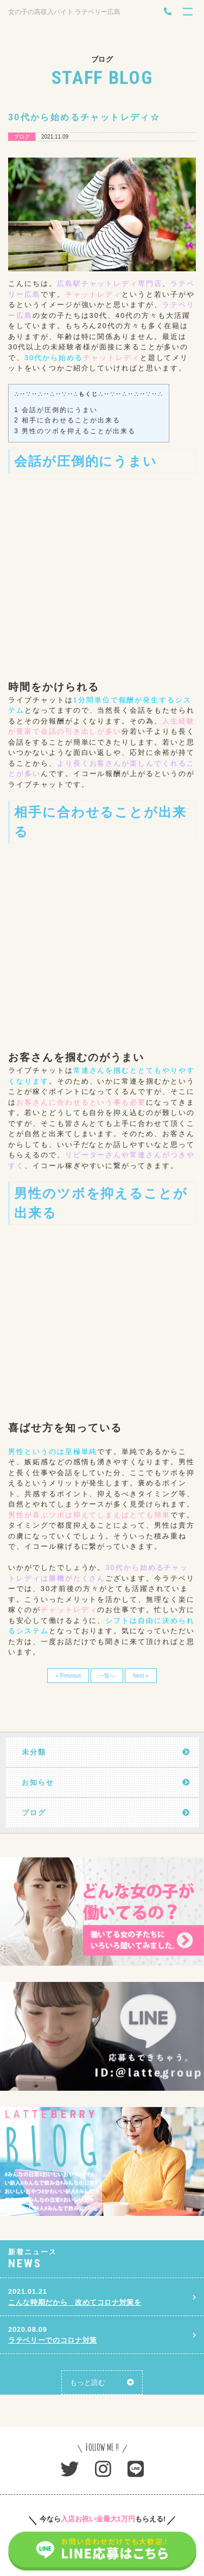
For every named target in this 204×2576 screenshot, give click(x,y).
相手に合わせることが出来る (67, 420)
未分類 (34, 1752)
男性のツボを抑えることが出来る (74, 431)
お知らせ (38, 1782)
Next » (141, 1676)
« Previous (68, 1676)
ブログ (34, 1813)
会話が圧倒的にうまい (56, 410)
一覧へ (107, 1676)
